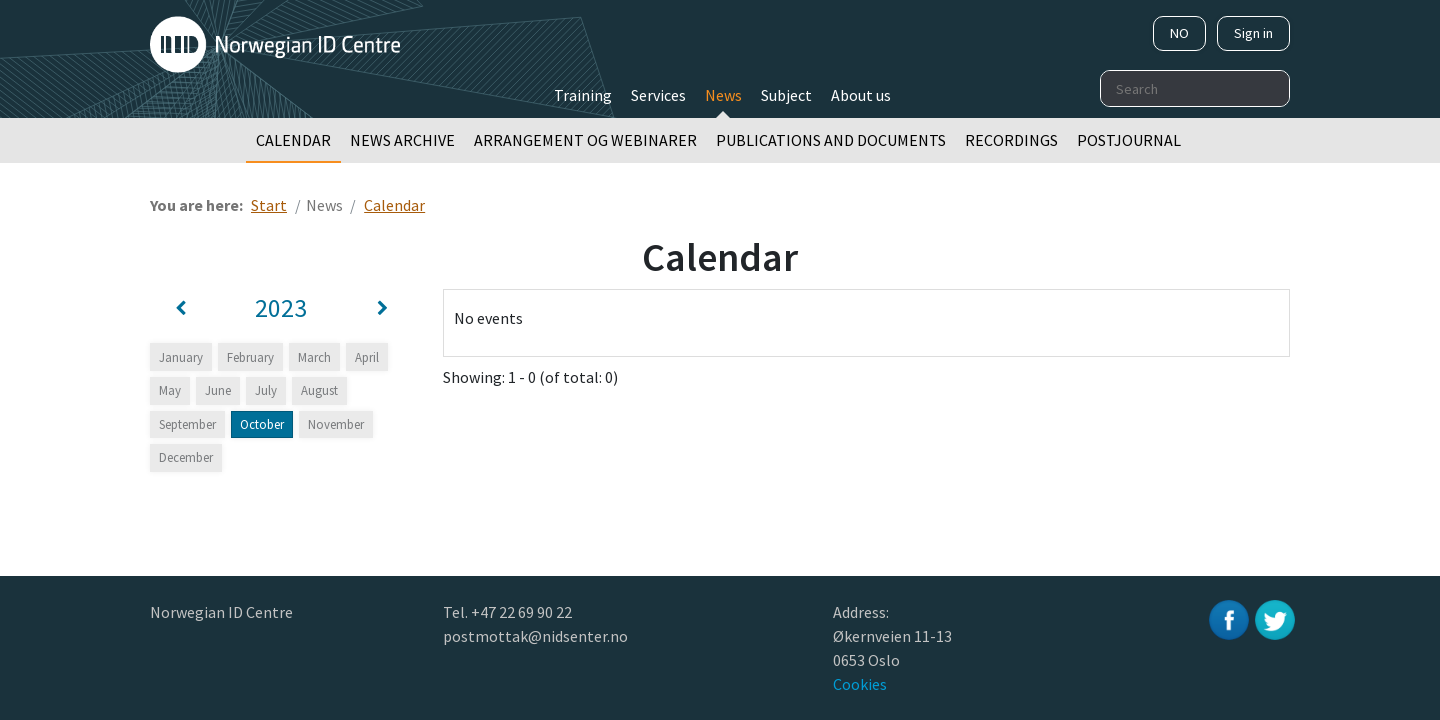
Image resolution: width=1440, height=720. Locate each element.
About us (861, 95)
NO (1179, 33)
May (170, 390)
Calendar (293, 140)
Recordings (1011, 140)
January (181, 357)
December (186, 457)
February (250, 357)
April (367, 357)
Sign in (1253, 33)
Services (658, 95)
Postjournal (1129, 140)
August (319, 390)
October (262, 424)
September (187, 424)
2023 (281, 308)
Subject (786, 95)
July (266, 390)
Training (583, 95)
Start (269, 205)
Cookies (860, 684)
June (218, 390)
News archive (402, 140)
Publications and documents (831, 140)
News (723, 95)
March (314, 357)
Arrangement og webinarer (585, 140)
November (336, 424)
